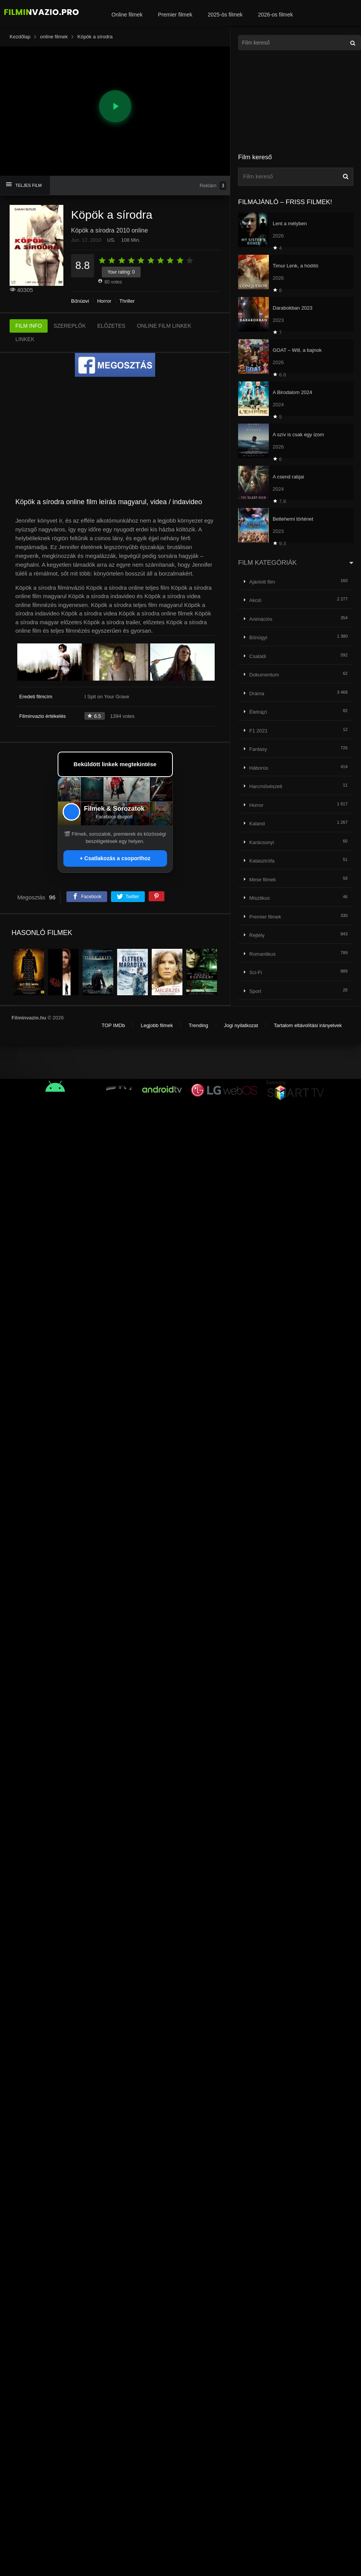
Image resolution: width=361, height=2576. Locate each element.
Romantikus (262, 954)
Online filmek (126, 15)
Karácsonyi (261, 842)
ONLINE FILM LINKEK (164, 326)
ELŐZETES (111, 326)
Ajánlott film (262, 582)
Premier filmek (175, 15)
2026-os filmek (275, 15)
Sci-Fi (255, 972)
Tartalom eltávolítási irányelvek (308, 1025)
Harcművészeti (265, 786)
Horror (104, 301)
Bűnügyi (80, 301)
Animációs (260, 619)
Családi (257, 656)
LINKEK (25, 339)
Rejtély (257, 935)
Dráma (256, 693)
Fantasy (258, 749)
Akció (255, 600)
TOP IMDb (113, 1025)
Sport (255, 991)
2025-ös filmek (225, 15)
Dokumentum (264, 675)
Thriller (127, 301)
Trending (198, 1025)
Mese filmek (262, 879)
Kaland (257, 823)
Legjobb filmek (157, 1025)
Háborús (258, 768)
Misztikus (259, 898)
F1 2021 (258, 731)
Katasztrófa (262, 861)
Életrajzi (258, 712)
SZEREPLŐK (69, 326)
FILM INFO (28, 326)
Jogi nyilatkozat (241, 1025)
